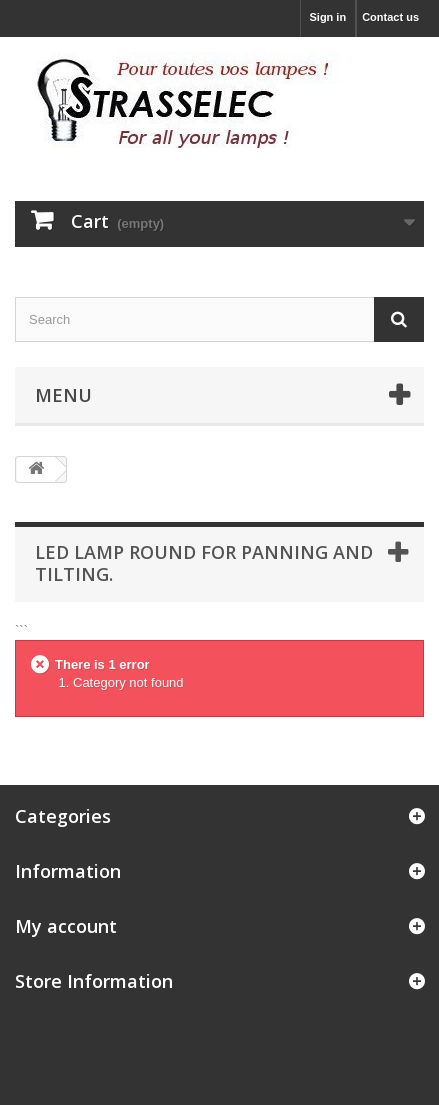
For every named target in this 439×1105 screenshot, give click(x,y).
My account (66, 926)
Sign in (327, 17)
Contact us (390, 17)
